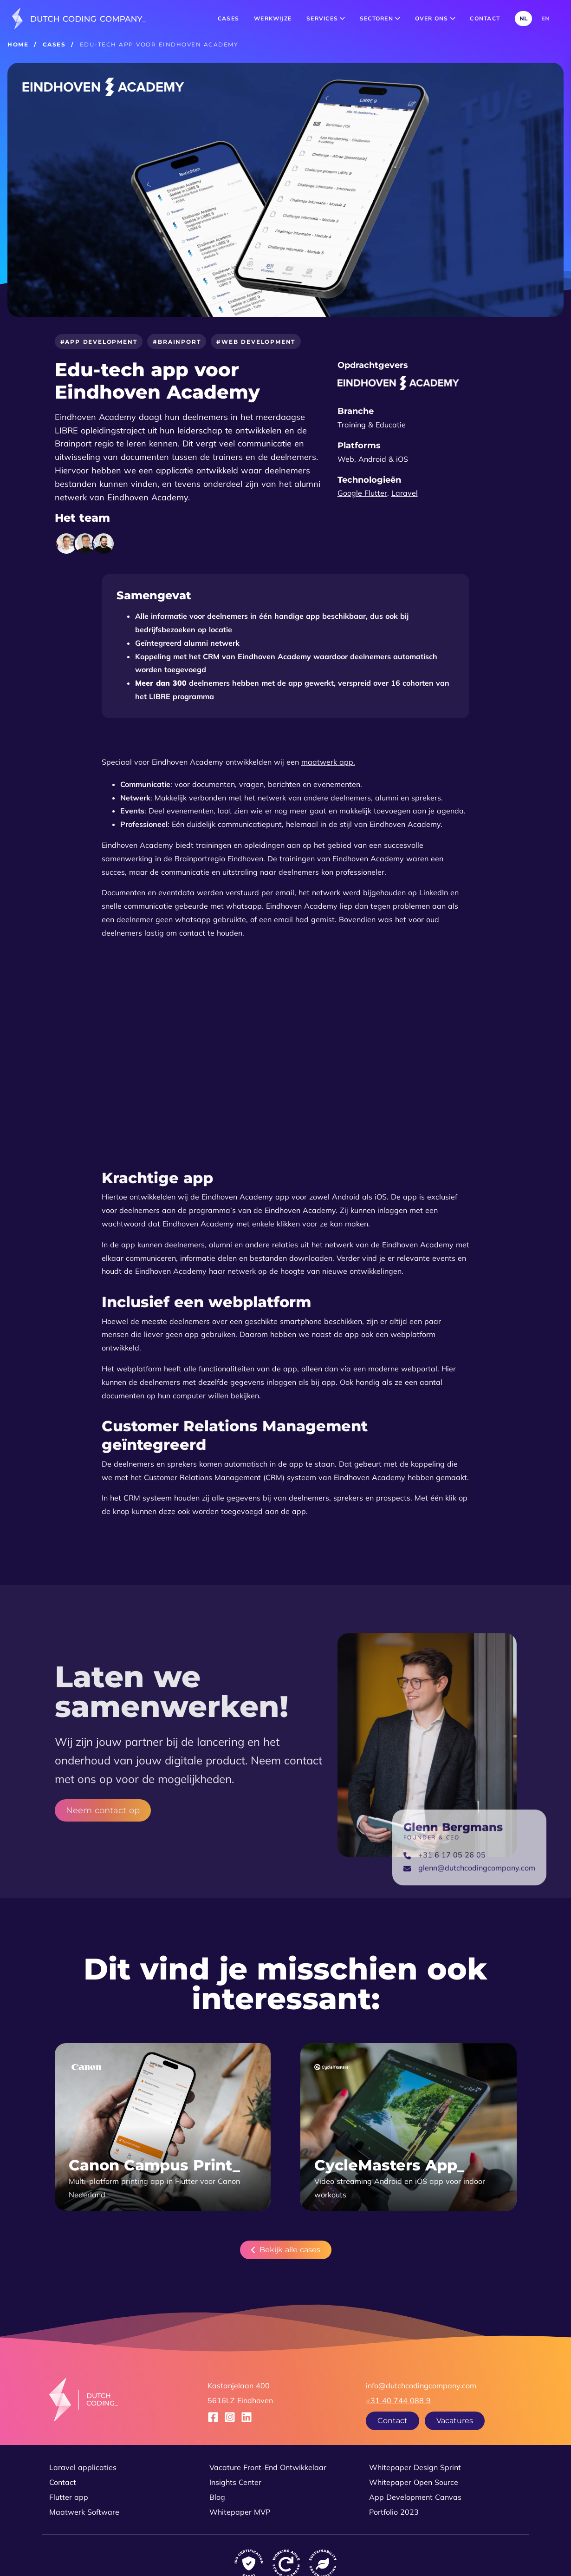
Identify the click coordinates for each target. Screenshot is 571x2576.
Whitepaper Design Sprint (415, 2467)
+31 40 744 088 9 (398, 2400)
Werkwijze (273, 18)
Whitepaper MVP (239, 2512)
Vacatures (454, 2420)
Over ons (435, 18)
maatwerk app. (328, 762)
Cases (228, 18)
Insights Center (235, 2482)
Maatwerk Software (84, 2512)
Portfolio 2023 (394, 2512)
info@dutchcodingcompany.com (421, 2385)
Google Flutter (362, 493)
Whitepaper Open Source (413, 2482)
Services (325, 18)
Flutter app (68, 2497)
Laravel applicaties (83, 2467)
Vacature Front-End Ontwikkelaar (267, 2467)
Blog (217, 2497)
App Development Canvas (415, 2497)
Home (17, 44)
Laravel (404, 493)
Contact (485, 18)
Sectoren (380, 18)
